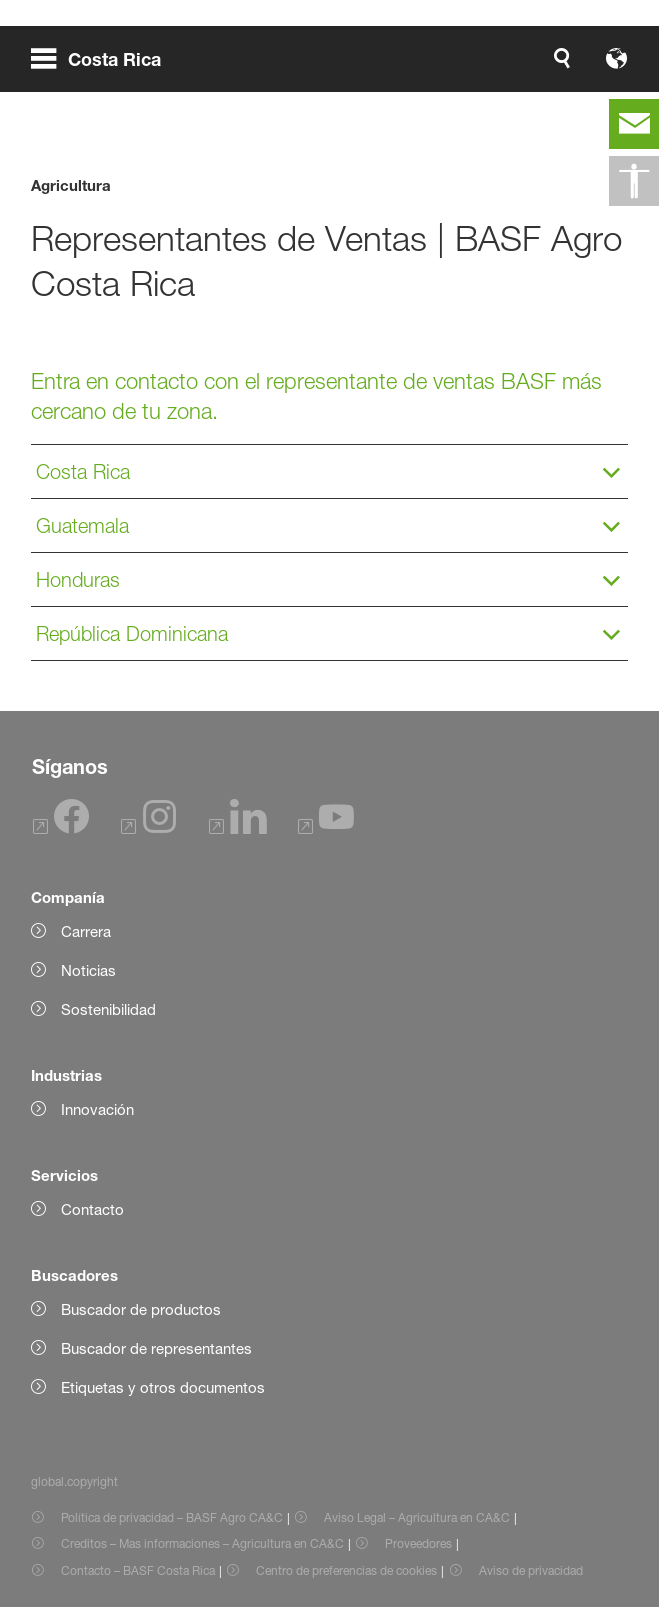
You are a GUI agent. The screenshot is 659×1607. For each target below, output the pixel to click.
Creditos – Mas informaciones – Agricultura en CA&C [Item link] (202, 1543)
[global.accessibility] (634, 181)
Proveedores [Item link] (418, 1543)
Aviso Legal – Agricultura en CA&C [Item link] (417, 1517)
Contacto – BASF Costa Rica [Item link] (138, 1570)
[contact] (634, 124)
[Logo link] (564, 58)
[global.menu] (104, 58)
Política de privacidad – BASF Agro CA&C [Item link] (172, 1517)
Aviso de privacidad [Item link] (531, 1570)
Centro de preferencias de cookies (346, 1570)
